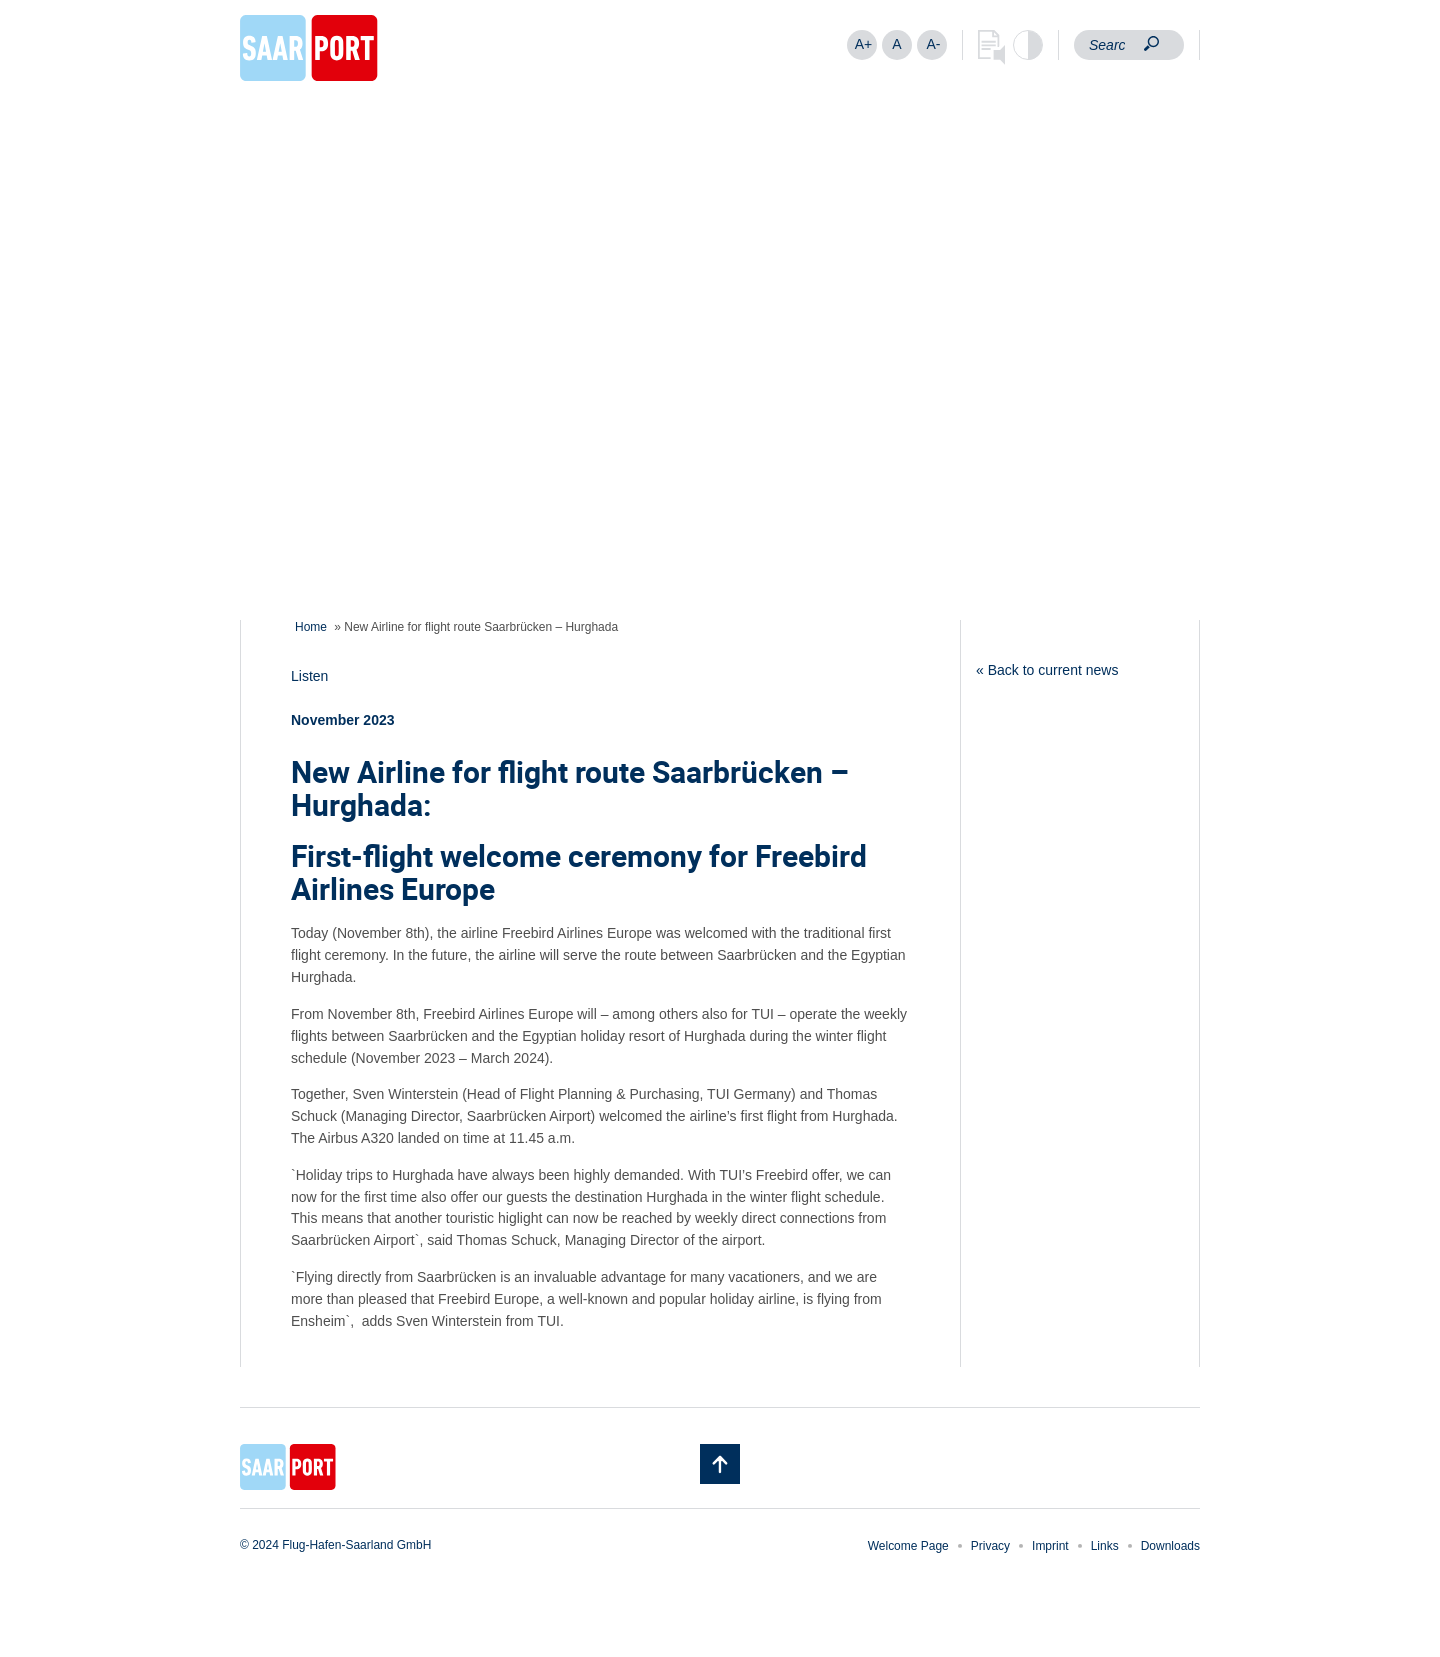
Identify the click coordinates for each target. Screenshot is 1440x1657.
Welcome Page (908, 1546)
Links (1105, 1546)
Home (311, 627)
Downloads (1170, 1546)
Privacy (990, 1546)
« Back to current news (1047, 670)
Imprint (1050, 1546)
